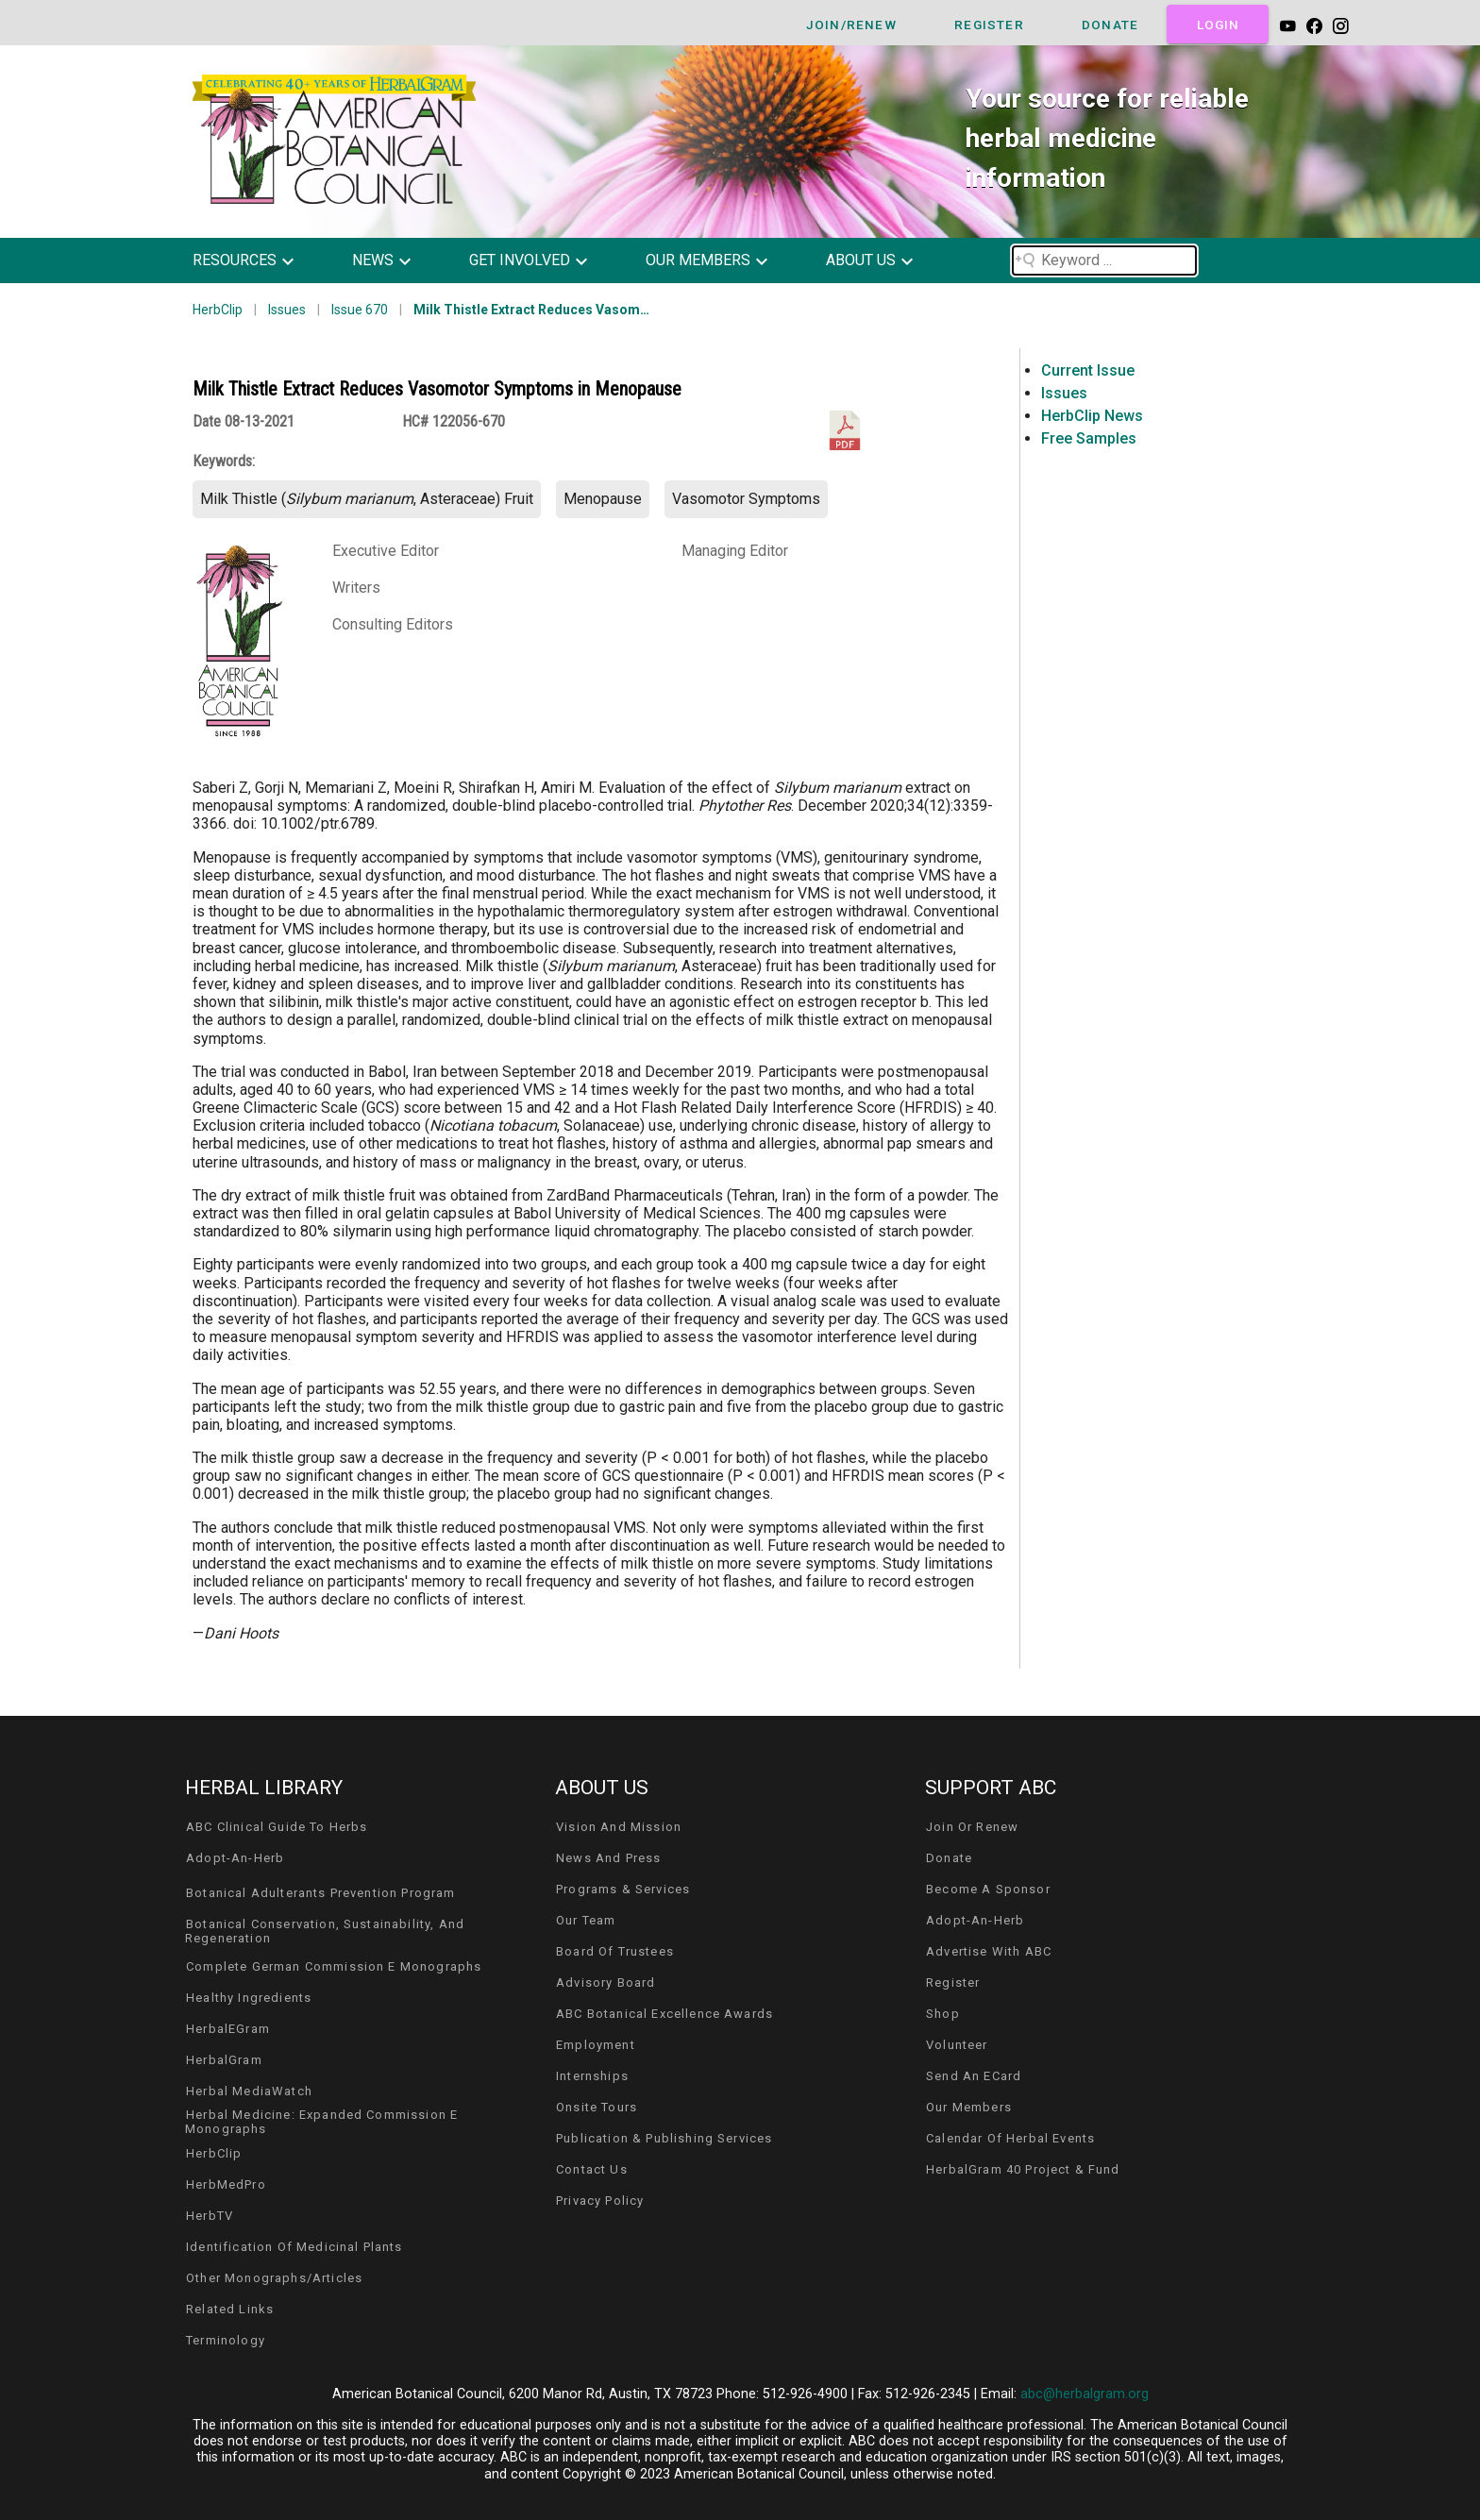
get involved (519, 260)
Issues (287, 309)
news (373, 260)
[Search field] (1104, 260)
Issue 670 (359, 309)
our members (698, 260)
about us (861, 260)
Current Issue (1088, 370)
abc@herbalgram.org (1084, 2394)
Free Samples (1088, 438)
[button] (257, 260)
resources (235, 260)
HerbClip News (1092, 416)
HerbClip (218, 309)
